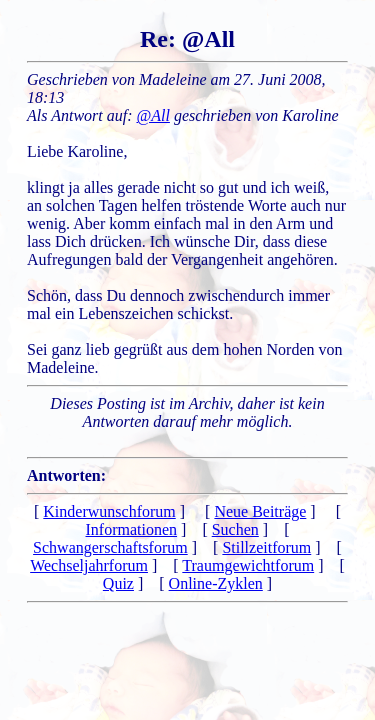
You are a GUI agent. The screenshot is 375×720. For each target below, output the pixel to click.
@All (153, 115)
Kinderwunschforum (109, 511)
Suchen (235, 529)
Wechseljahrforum (89, 565)
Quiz (118, 583)
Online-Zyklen (216, 583)
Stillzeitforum (266, 547)
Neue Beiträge (260, 511)
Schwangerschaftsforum (110, 547)
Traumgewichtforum (248, 565)
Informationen (132, 529)
